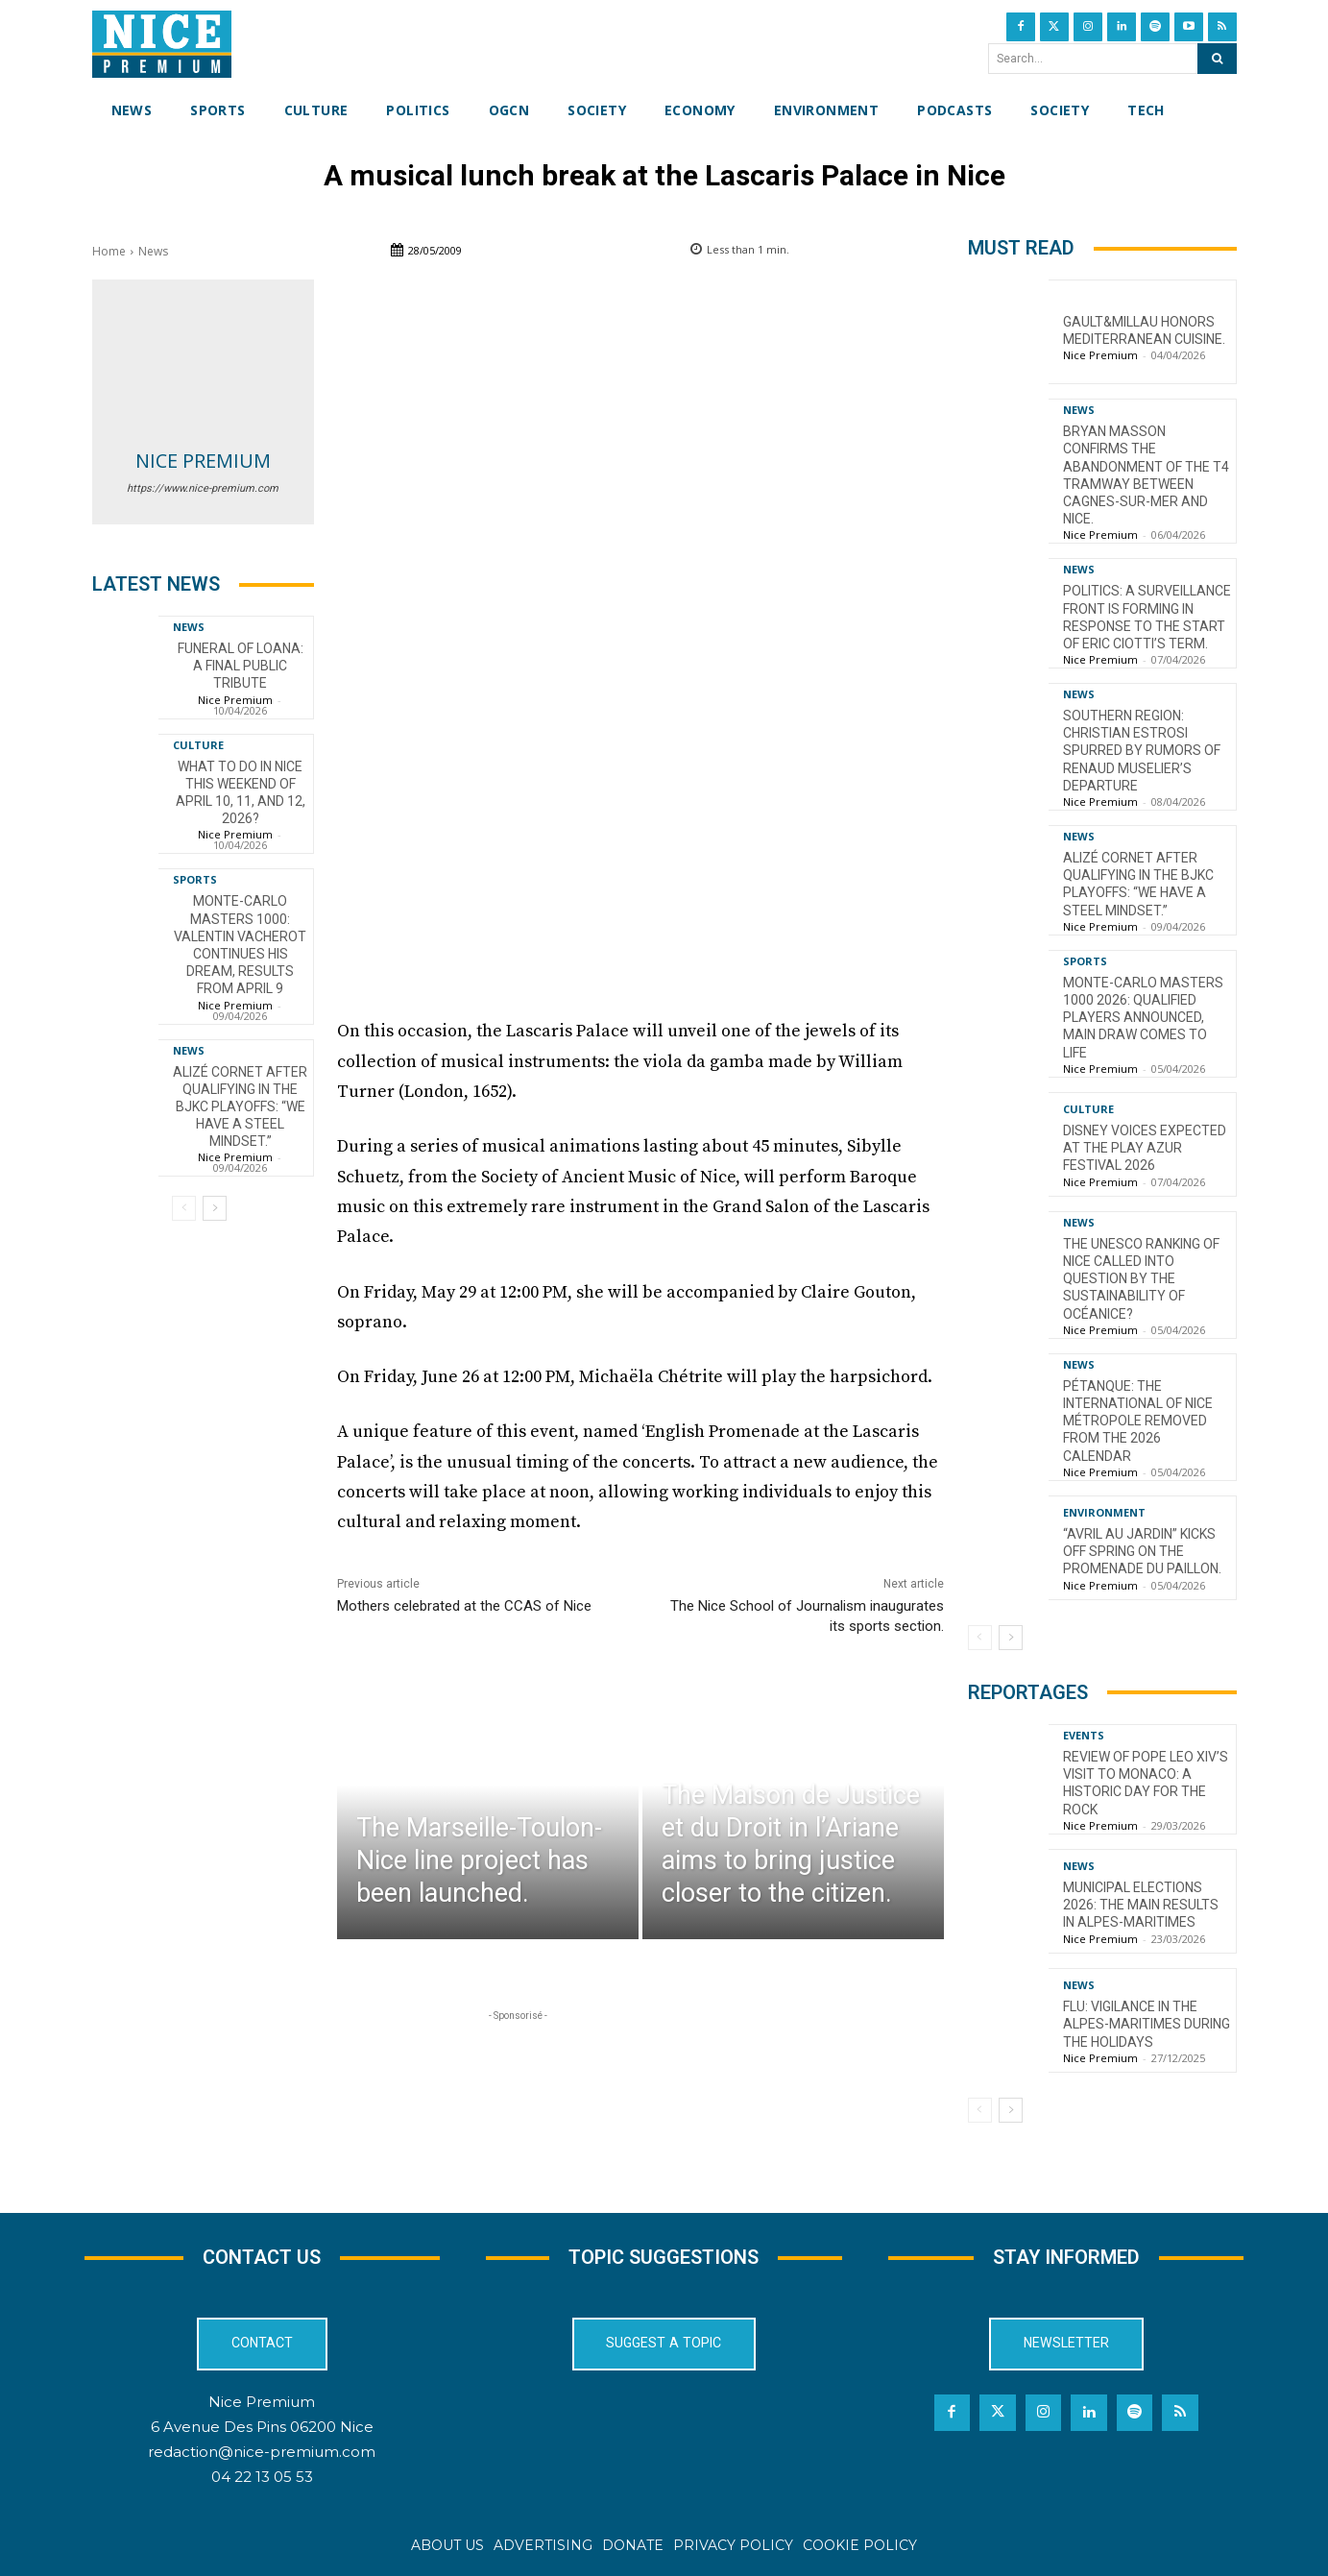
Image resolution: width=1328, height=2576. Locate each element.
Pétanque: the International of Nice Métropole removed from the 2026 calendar (1138, 1421)
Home (109, 251)
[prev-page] (184, 1208)
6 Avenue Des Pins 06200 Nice (262, 2427)
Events (1083, 1735)
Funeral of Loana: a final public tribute (240, 666)
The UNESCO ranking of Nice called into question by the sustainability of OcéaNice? (1141, 1279)
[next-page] (215, 1208)
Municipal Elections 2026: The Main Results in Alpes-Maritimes (1141, 1905)
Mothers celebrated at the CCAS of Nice (464, 1606)
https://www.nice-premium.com (202, 488)
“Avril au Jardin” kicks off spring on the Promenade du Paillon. (1142, 1551)
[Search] (1217, 58)
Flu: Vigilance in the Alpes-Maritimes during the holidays (1146, 2024)
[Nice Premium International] (161, 44)
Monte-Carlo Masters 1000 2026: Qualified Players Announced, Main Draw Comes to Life (1143, 1017)
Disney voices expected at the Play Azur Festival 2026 (1144, 1148)
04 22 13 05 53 (262, 2476)
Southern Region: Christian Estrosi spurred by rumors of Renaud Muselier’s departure (1141, 750)
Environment (1104, 1512)
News (153, 251)
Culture (198, 745)
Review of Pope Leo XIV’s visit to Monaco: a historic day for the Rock (1145, 1783)
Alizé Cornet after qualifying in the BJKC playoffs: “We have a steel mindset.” (240, 1107)
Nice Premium (203, 460)
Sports (195, 879)
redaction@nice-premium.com (261, 2451)
